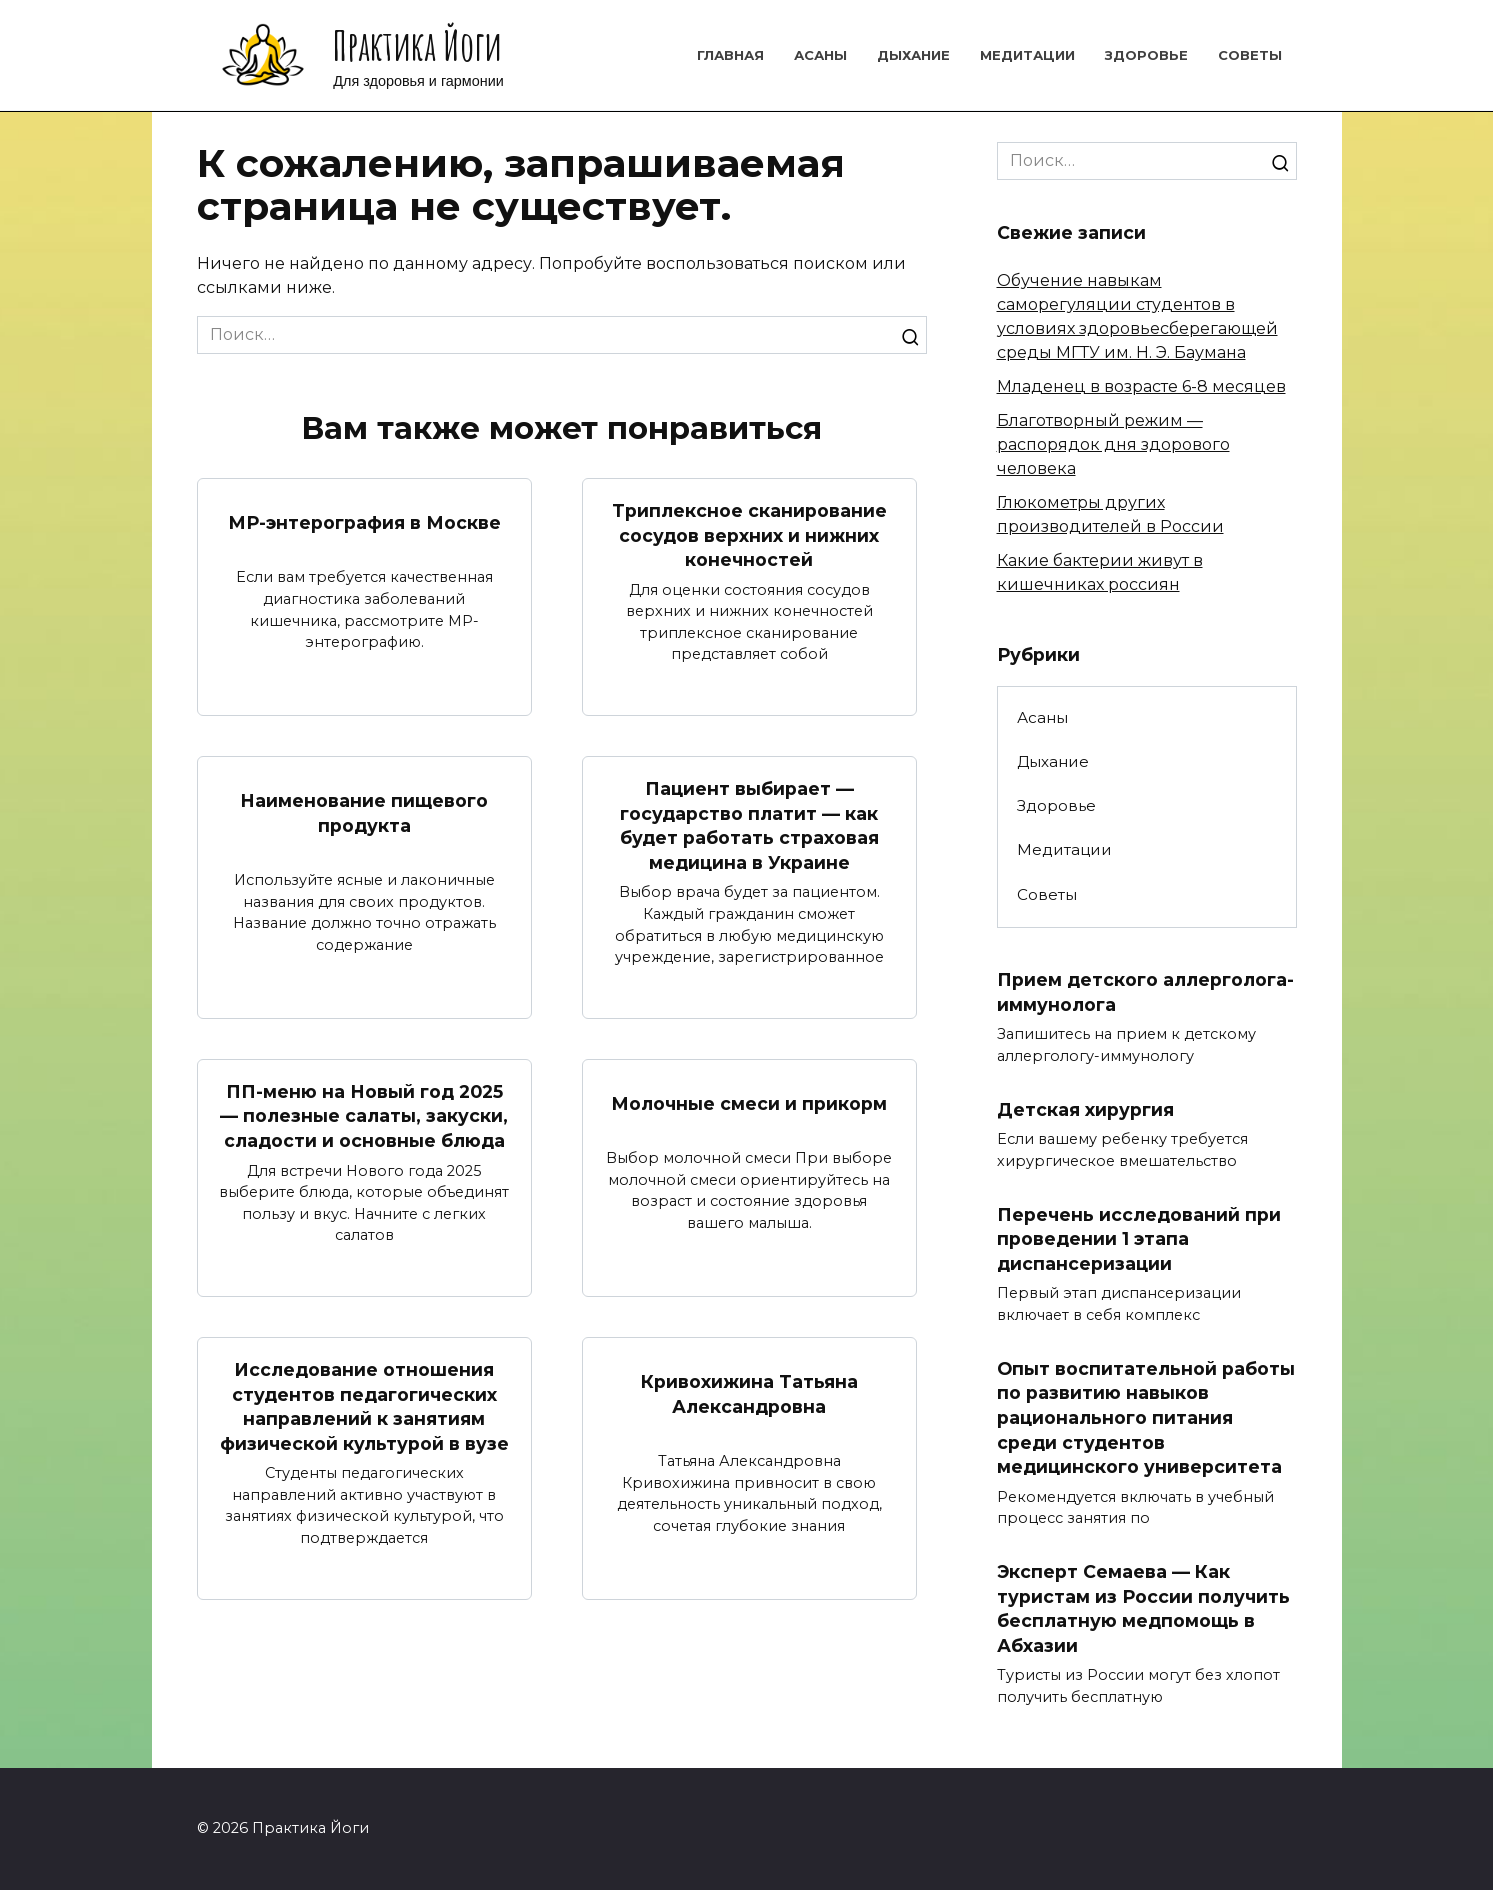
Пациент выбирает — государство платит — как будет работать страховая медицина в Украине (749, 825)
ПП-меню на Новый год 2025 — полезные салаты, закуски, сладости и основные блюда (364, 1116)
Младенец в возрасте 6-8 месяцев (1141, 386)
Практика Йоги (417, 45)
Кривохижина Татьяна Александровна (749, 1394)
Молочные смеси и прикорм (749, 1103)
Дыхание (913, 55)
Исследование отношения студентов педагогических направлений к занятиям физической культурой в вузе (364, 1406)
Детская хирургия (1085, 1108)
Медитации (1027, 55)
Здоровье (1146, 55)
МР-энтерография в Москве (364, 522)
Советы (1250, 55)
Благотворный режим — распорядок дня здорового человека (1113, 444)
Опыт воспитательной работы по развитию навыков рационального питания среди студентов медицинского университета (1146, 1417)
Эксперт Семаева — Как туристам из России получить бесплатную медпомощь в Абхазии (1143, 1608)
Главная (730, 55)
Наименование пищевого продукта (364, 813)
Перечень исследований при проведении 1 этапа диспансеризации (1139, 1238)
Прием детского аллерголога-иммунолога (1145, 992)
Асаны (820, 55)
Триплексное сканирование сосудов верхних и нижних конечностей (749, 535)
